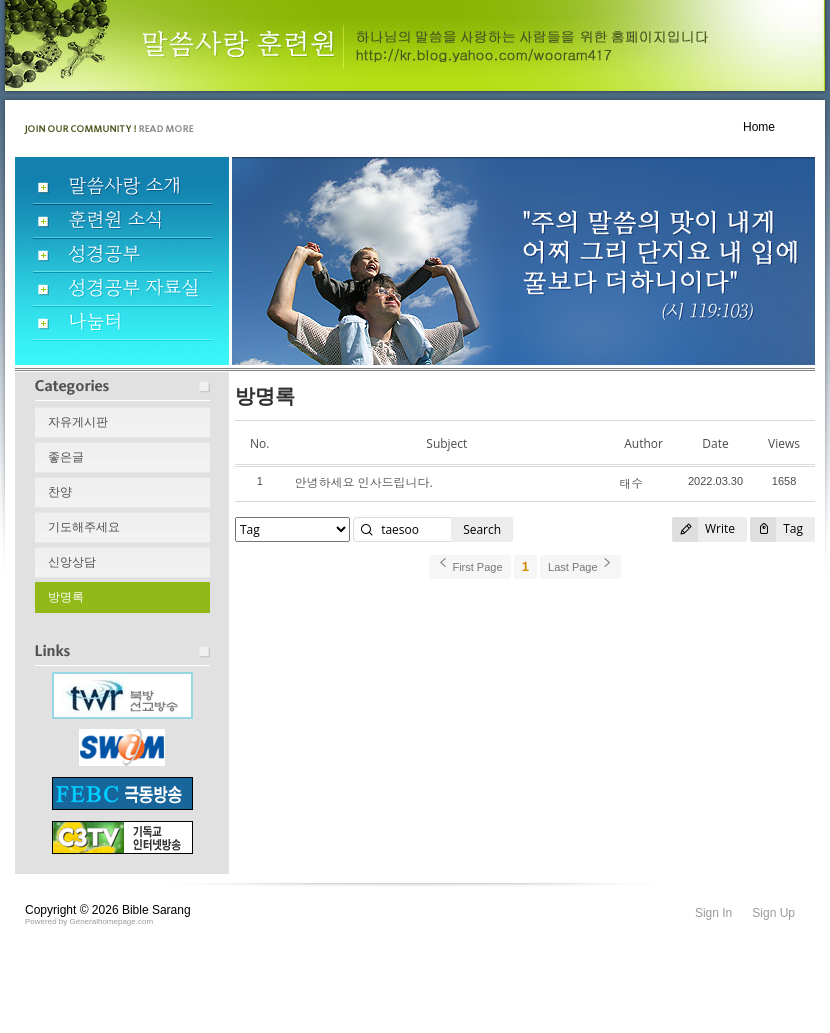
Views (784, 443)
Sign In (713, 913)
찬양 (60, 492)
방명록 (66, 597)
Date (715, 443)
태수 (631, 483)
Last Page (580, 564)
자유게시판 (78, 422)
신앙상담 (72, 562)
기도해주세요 (84, 527)
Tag (776, 529)
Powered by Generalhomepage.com (89, 921)
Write (703, 529)
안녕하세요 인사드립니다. (363, 482)
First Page (469, 564)
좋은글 (66, 457)
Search (482, 529)
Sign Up (773, 913)
